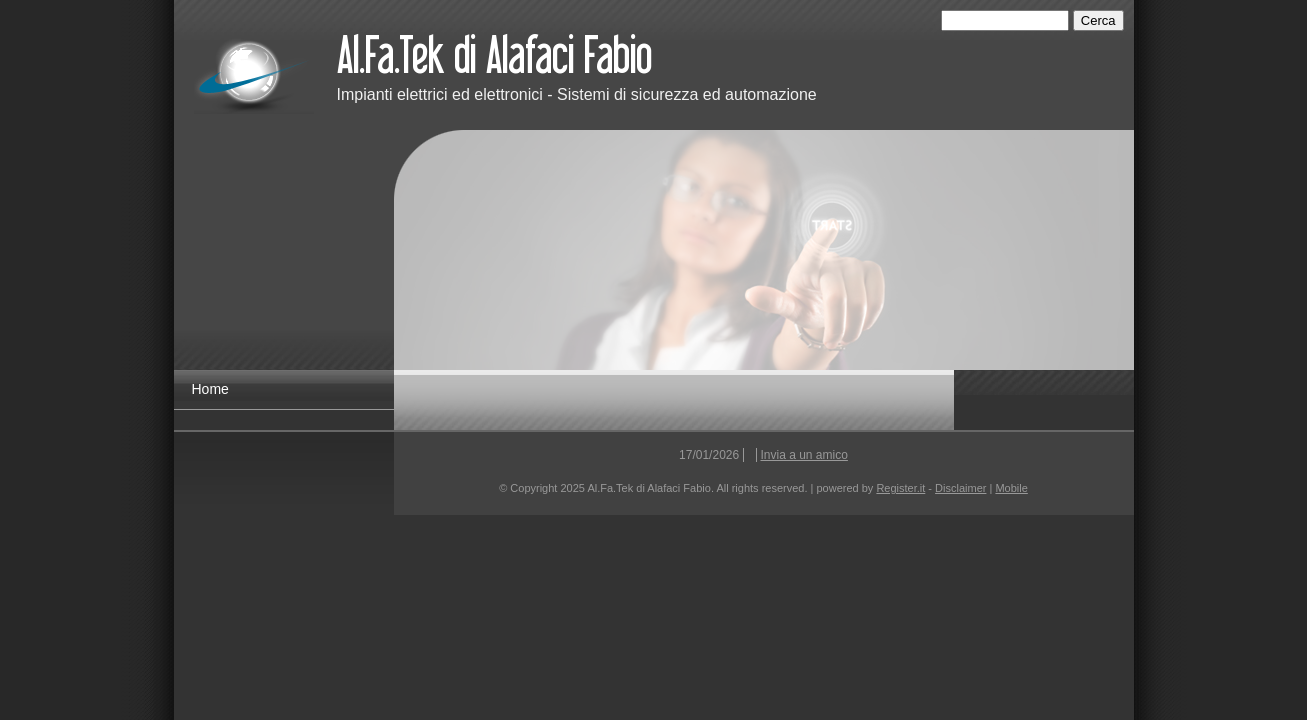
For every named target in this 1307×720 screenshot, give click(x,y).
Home (210, 389)
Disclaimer (960, 488)
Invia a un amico (804, 455)
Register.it (900, 488)
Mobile (1011, 488)
